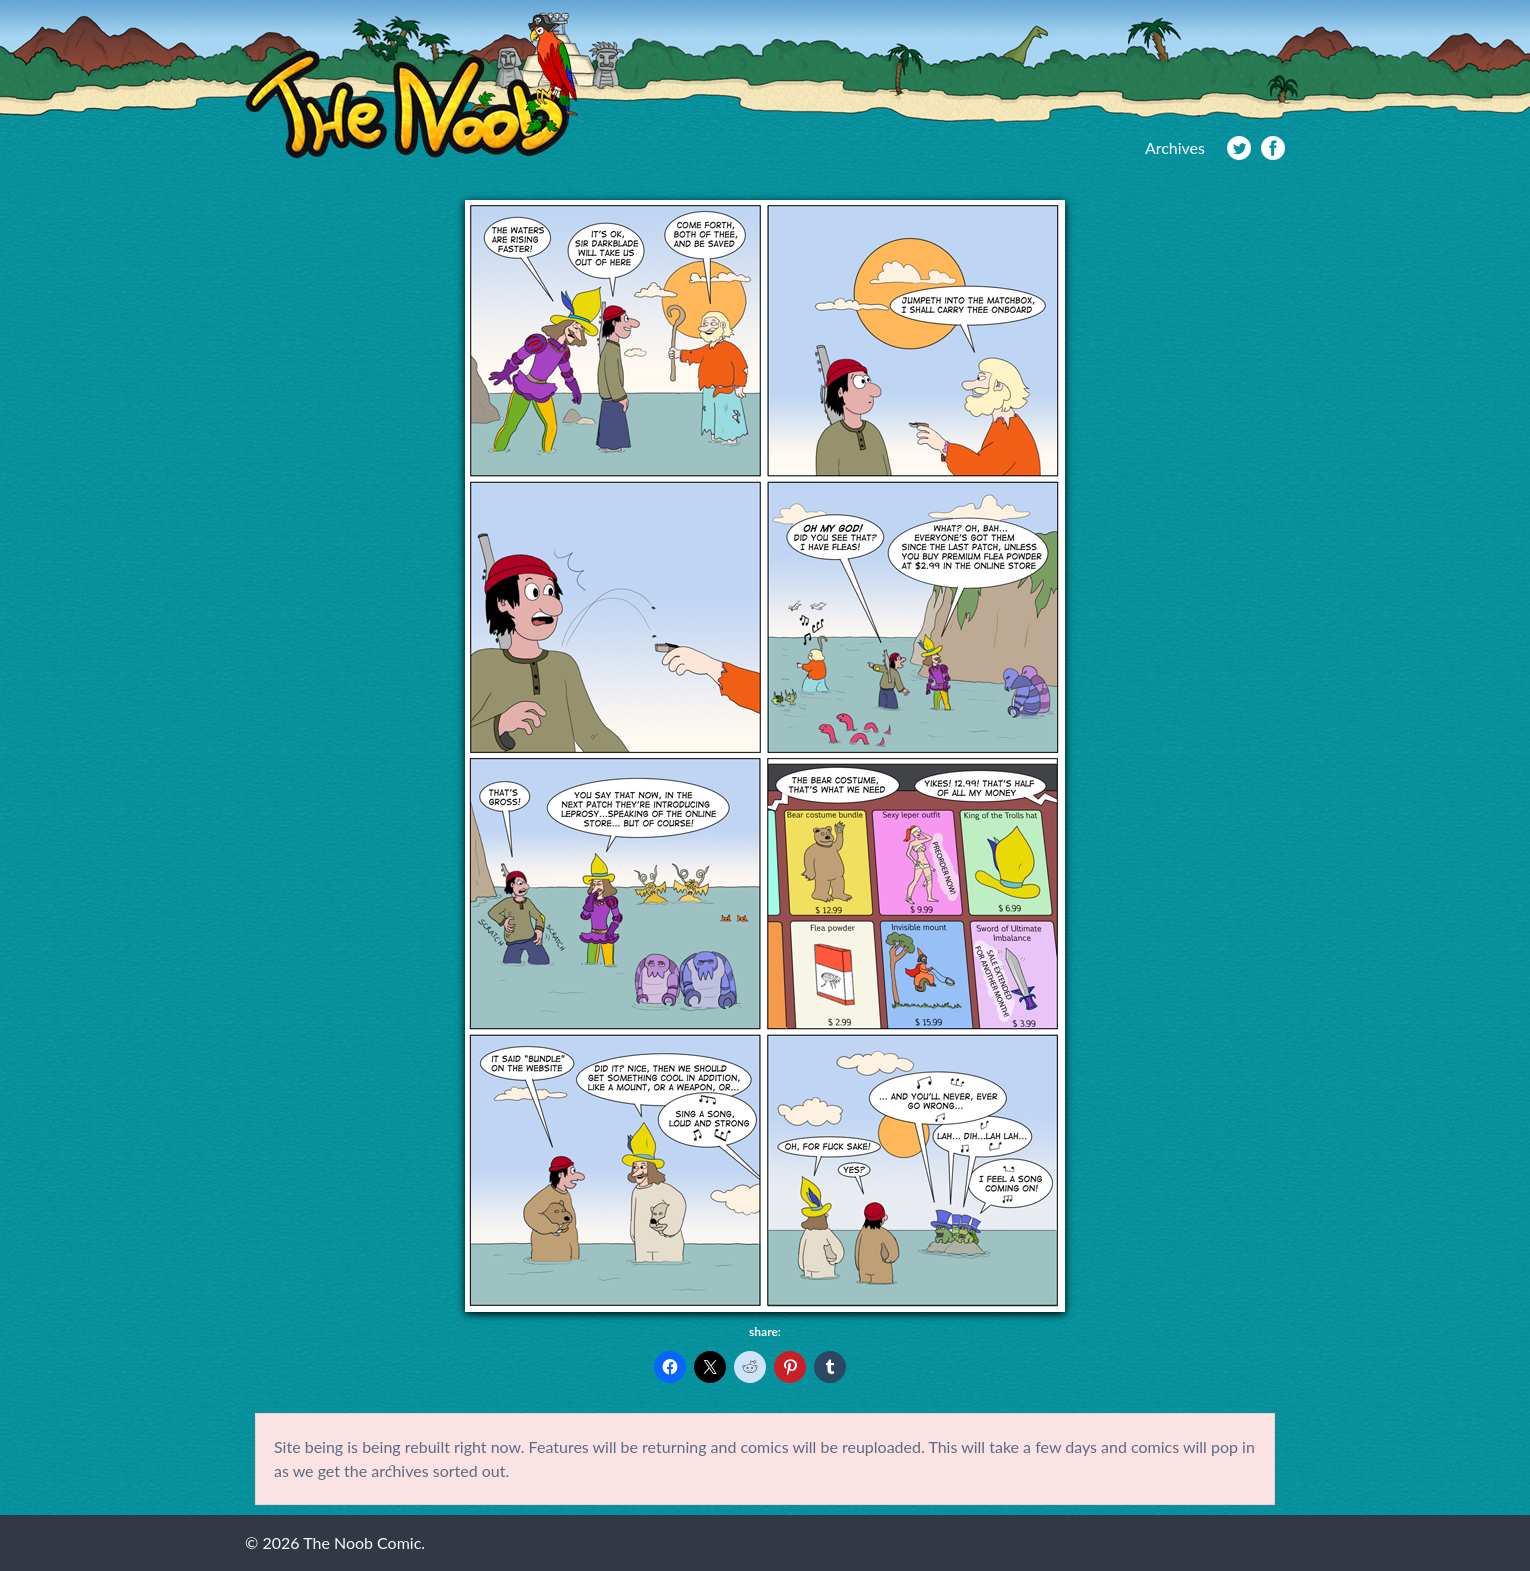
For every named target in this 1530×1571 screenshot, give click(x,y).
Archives (1175, 147)
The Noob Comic (411, 86)
